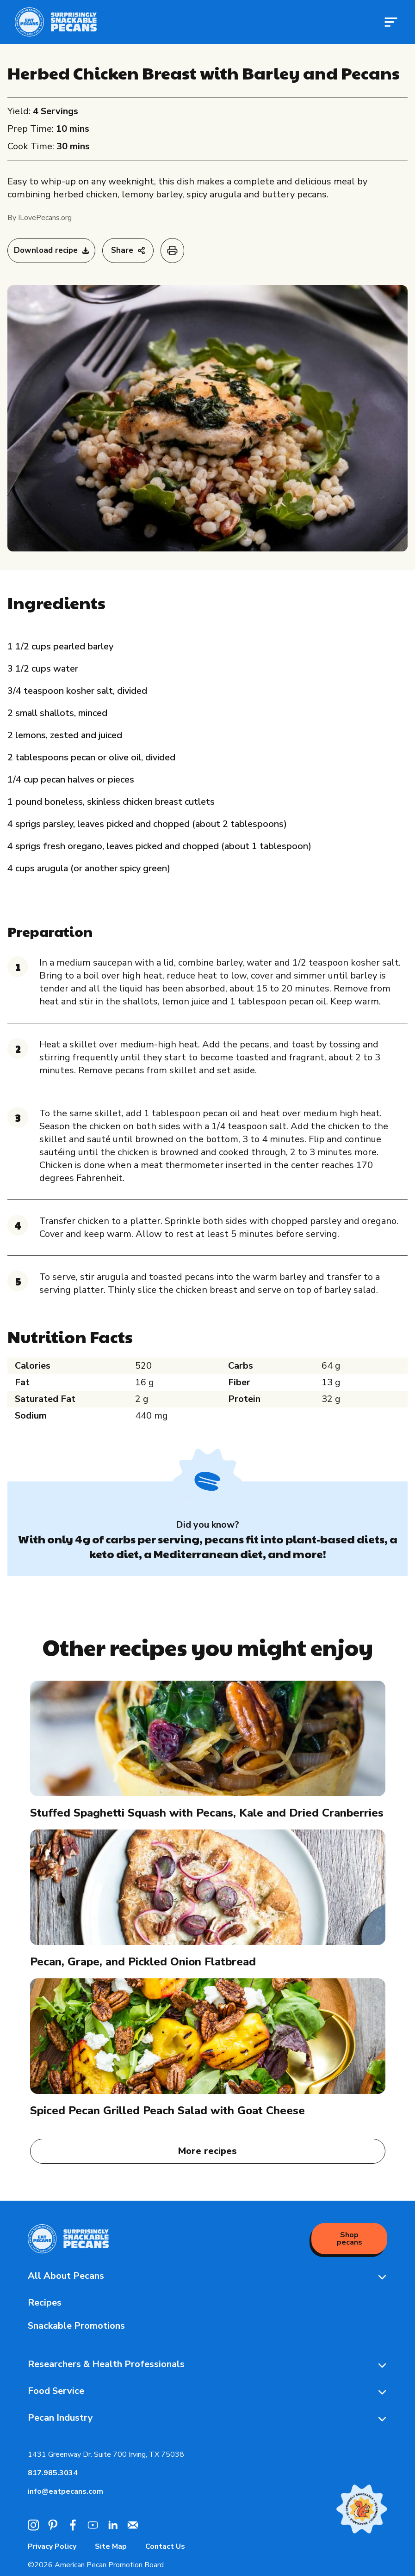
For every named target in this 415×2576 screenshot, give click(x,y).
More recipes (207, 2151)
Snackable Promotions (76, 2325)
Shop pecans (349, 2238)
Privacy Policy (52, 2546)
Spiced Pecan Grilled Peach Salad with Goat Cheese (167, 2110)
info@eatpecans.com (65, 2491)
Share (128, 250)
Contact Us (165, 2546)
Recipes (45, 2302)
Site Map (111, 2546)
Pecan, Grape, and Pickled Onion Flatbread (143, 1961)
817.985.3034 (53, 2473)
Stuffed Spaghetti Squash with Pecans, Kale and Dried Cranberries (207, 1812)
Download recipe (51, 250)
